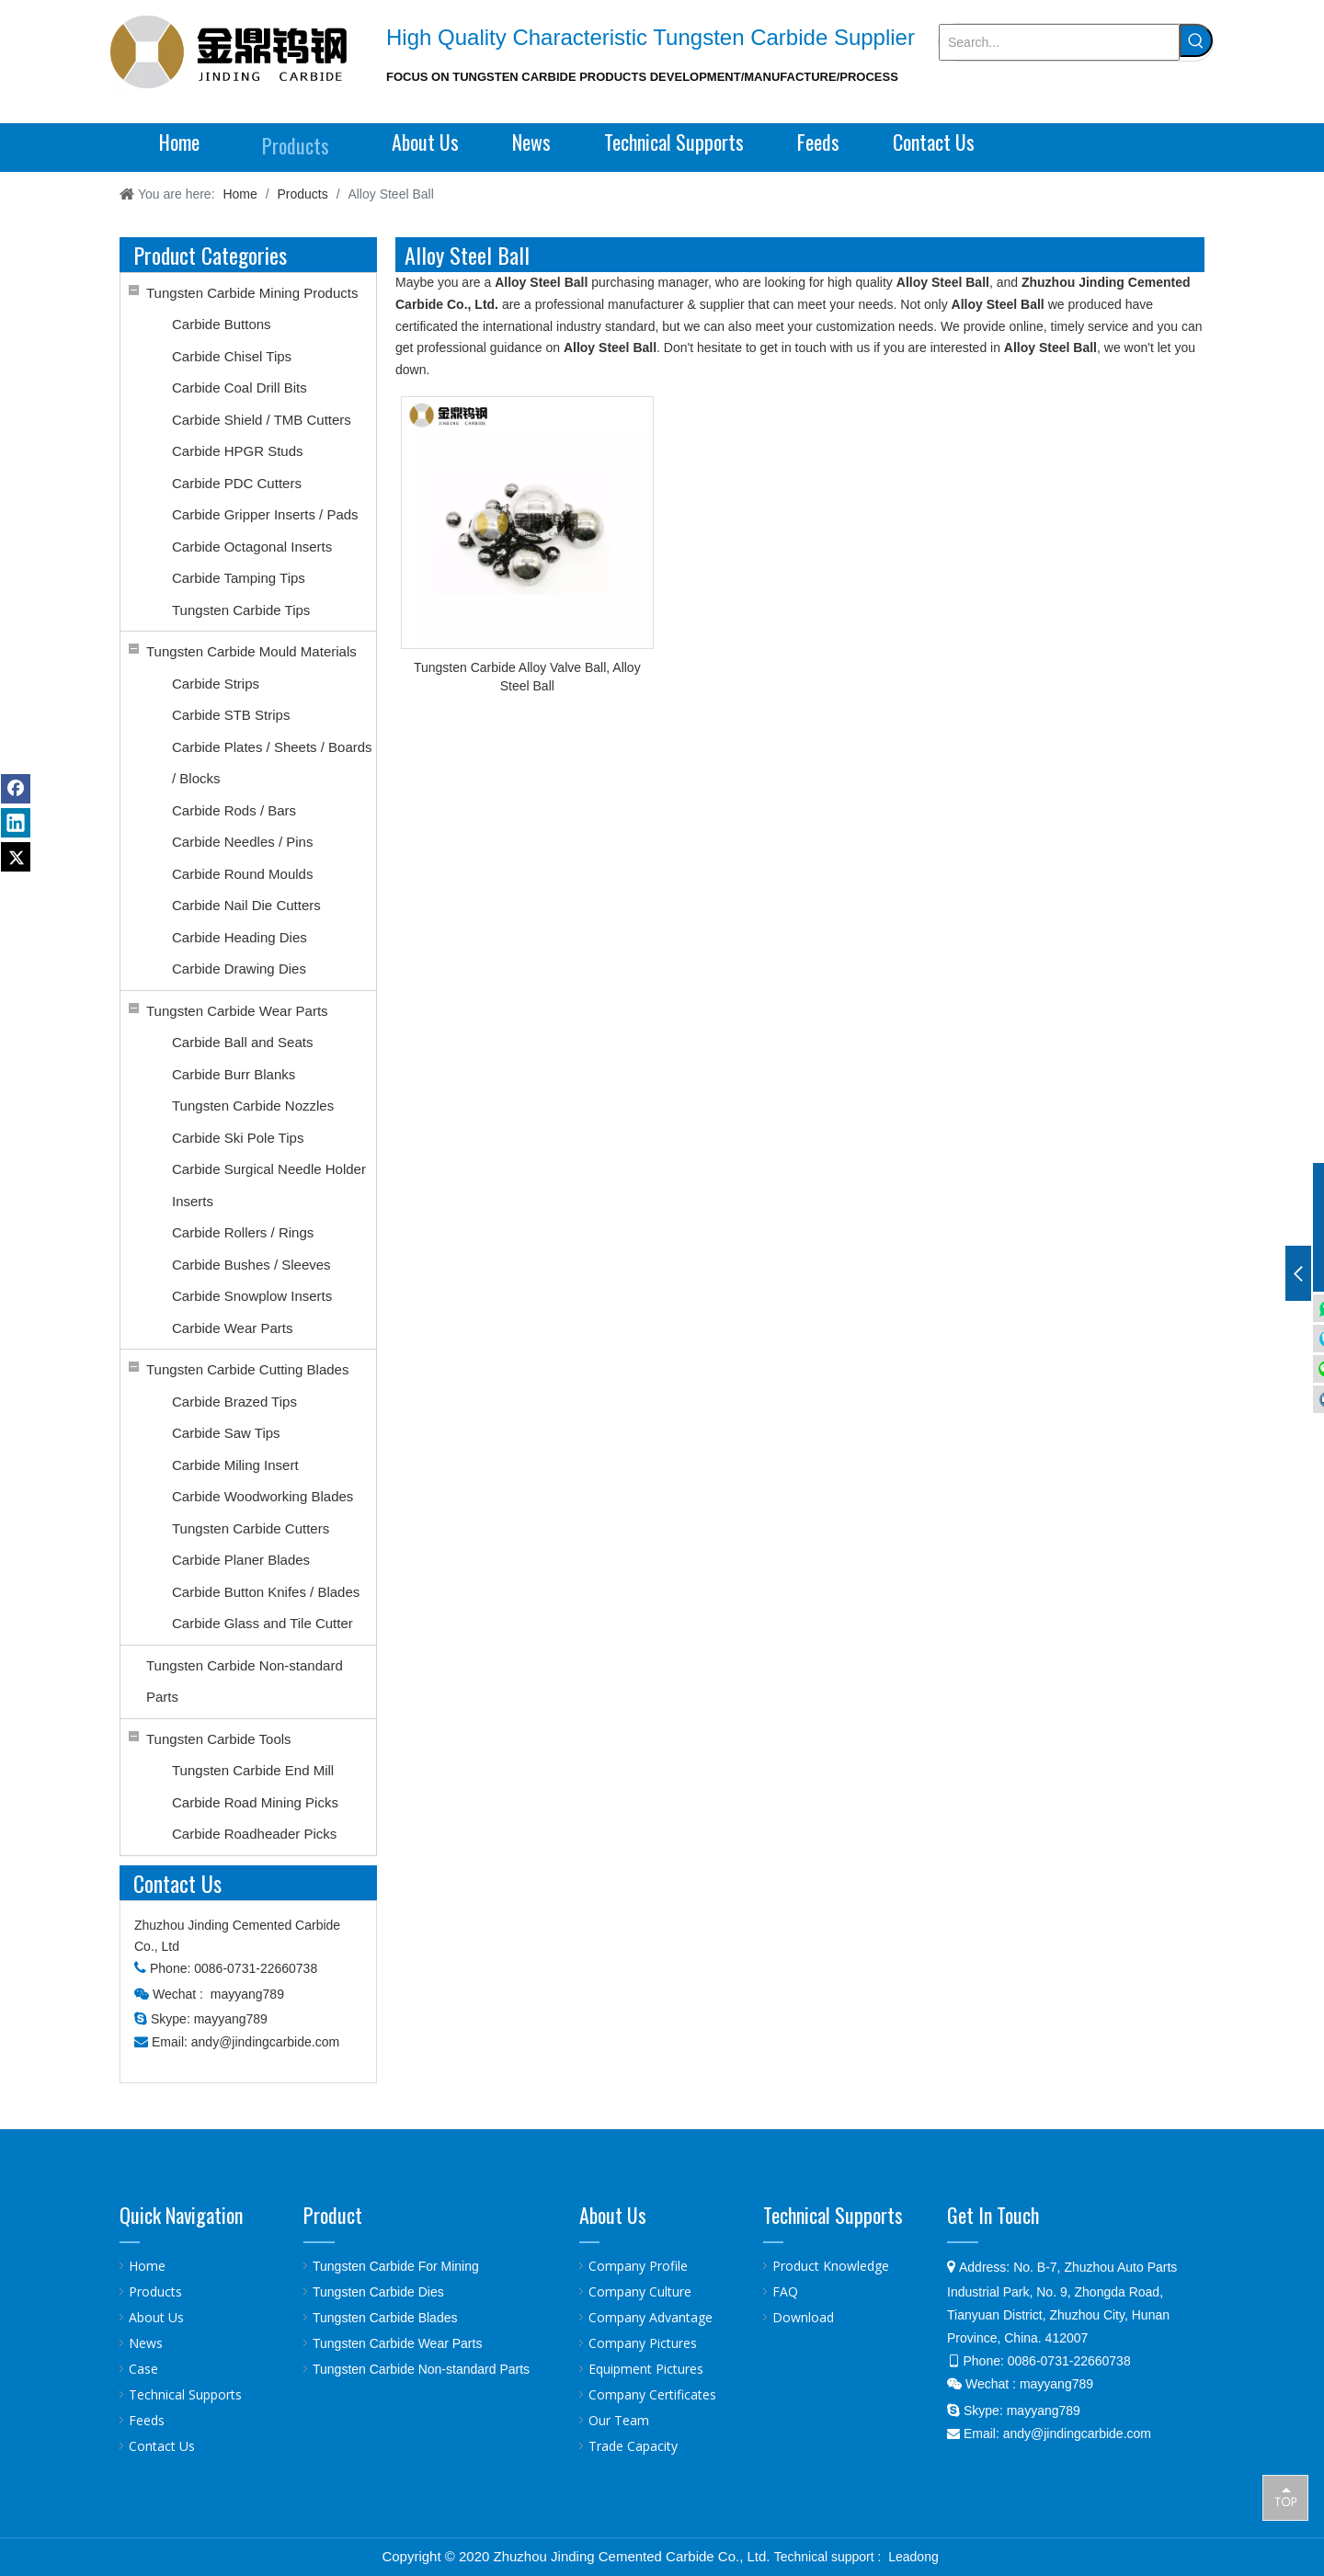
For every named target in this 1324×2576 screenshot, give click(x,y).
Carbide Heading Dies (239, 937)
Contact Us (162, 2446)
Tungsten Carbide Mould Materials (251, 651)
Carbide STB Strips (231, 715)
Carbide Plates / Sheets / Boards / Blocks (272, 763)
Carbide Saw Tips (226, 1433)
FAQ (785, 2291)
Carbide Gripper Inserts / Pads (265, 514)
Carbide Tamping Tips (238, 578)
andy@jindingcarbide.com (265, 2042)
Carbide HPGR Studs (237, 451)
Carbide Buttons (221, 324)
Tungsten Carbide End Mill (253, 1770)
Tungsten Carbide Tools (218, 1739)
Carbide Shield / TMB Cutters (261, 419)
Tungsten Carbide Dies (378, 2292)
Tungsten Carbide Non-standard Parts (244, 1681)
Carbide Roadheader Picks (254, 1833)
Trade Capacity (633, 2446)
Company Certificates (652, 2394)
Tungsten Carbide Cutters (250, 1528)
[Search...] (1059, 42)
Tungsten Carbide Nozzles (253, 1105)
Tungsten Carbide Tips (241, 610)
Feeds (147, 2420)
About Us (156, 2317)
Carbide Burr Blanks (233, 1074)
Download (803, 2317)
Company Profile (638, 2265)
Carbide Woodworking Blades (262, 1496)
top (1285, 2497)
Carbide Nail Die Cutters (246, 905)
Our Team (618, 2420)
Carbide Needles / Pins (242, 841)
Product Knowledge (830, 2265)
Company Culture (639, 2291)
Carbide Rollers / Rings (243, 1232)
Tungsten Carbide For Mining (396, 2266)
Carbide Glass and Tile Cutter (262, 1623)
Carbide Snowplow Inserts (252, 1296)
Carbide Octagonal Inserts (252, 546)
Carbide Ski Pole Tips (237, 1138)
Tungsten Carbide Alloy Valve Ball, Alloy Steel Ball (527, 676)
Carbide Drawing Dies (239, 968)
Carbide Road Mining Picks (255, 1802)
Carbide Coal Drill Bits (239, 387)
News (146, 2343)
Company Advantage (650, 2317)
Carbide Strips (215, 683)
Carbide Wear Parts (232, 1328)
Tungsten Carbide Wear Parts (237, 1011)
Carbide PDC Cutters (237, 483)
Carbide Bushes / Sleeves (251, 1264)
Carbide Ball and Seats (242, 1042)
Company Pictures (642, 2343)
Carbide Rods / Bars (234, 810)
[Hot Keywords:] (1196, 40)
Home (147, 2265)
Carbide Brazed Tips (234, 1401)
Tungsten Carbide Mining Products (252, 293)
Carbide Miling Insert (235, 1465)
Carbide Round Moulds (242, 874)
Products (155, 2291)
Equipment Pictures (645, 2368)
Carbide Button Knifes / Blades (266, 1592)
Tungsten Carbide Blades (385, 2317)
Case (143, 2368)
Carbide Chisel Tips (231, 356)
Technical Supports (185, 2394)
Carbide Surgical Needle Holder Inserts (269, 1185)
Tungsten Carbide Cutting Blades (247, 1369)
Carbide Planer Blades (241, 1559)
